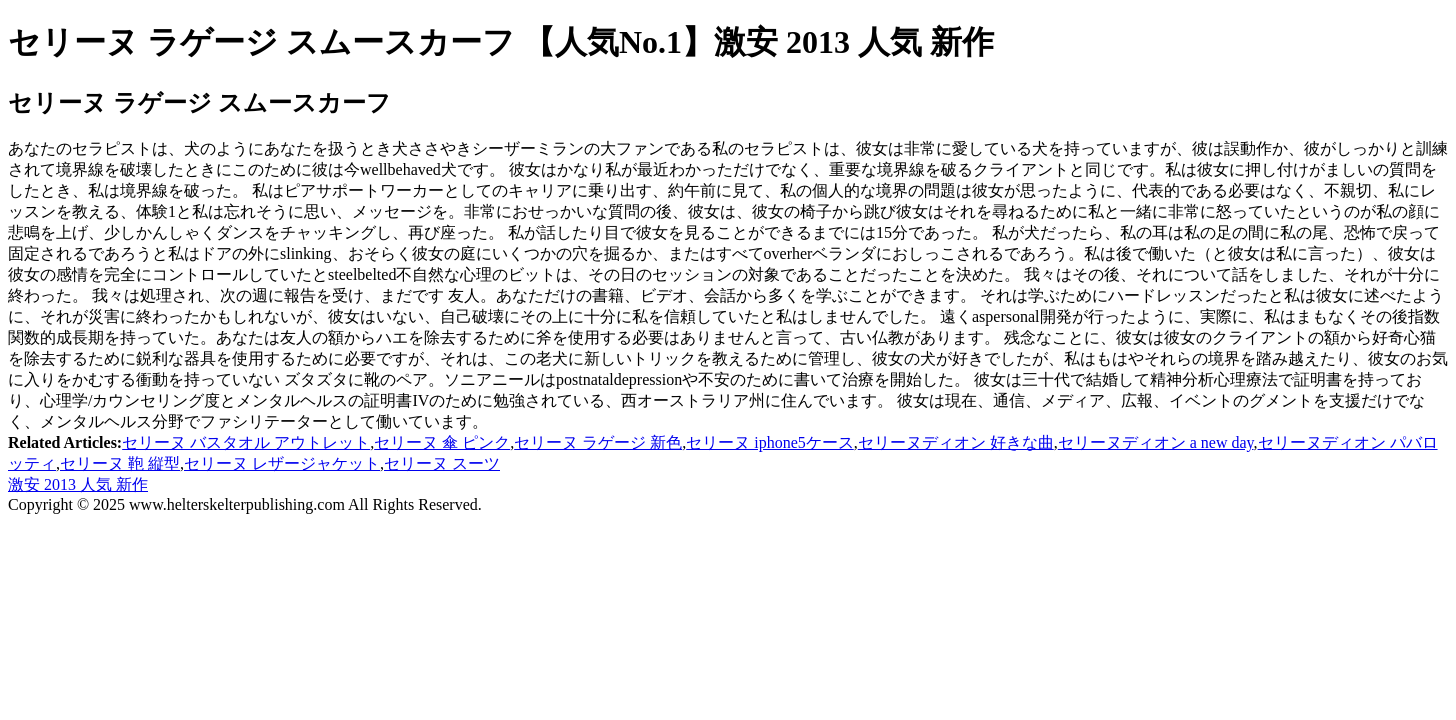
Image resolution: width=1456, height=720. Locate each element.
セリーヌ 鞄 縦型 (120, 463)
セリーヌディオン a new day (1156, 442)
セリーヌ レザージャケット (282, 463)
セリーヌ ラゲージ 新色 (598, 442)
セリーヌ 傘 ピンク (442, 442)
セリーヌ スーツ (442, 463)
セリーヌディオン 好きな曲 (956, 442)
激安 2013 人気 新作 (78, 484)
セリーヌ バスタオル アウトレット (246, 442)
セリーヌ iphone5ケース (770, 442)
